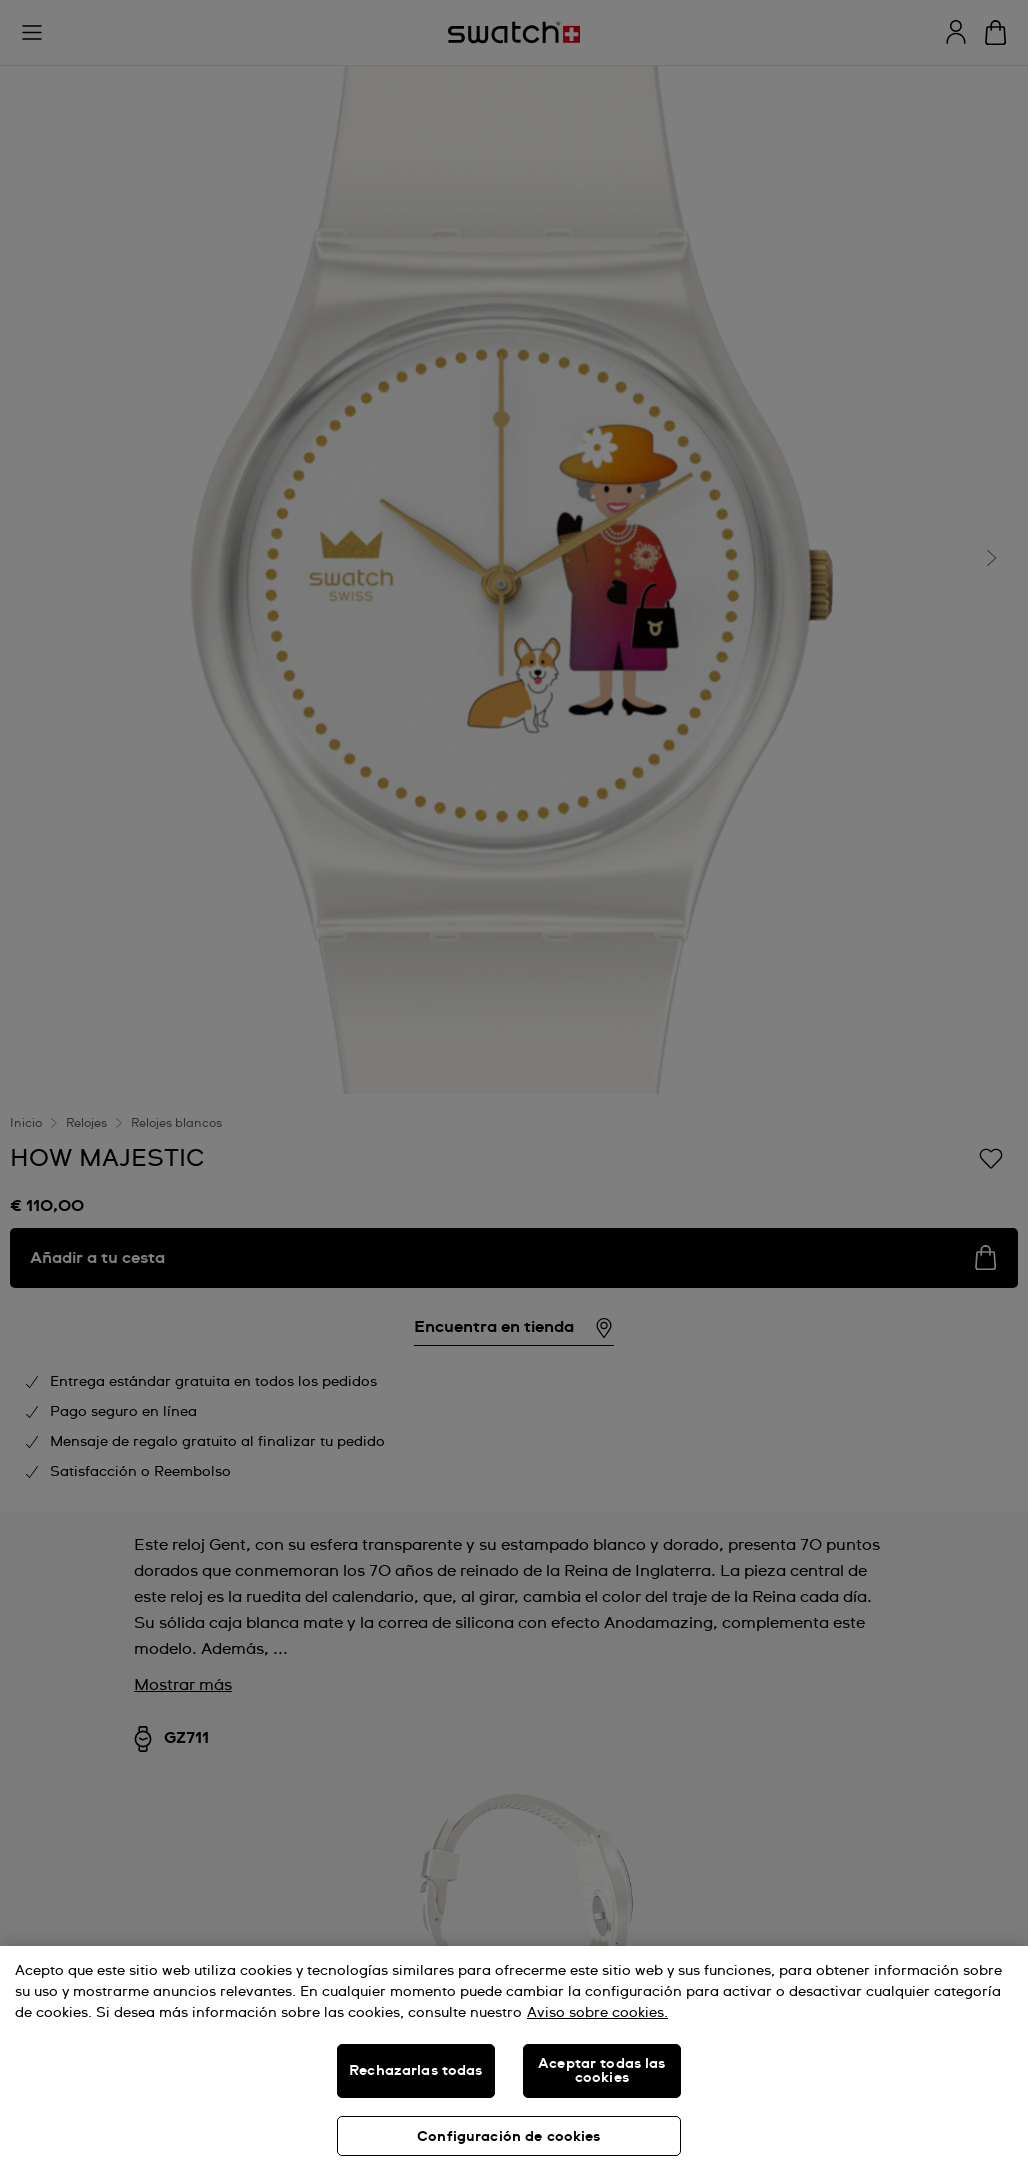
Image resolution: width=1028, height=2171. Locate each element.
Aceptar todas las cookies (601, 2071)
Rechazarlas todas (415, 2071)
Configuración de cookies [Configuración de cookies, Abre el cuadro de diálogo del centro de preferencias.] (508, 2137)
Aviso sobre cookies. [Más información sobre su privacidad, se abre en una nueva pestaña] (597, 2013)
